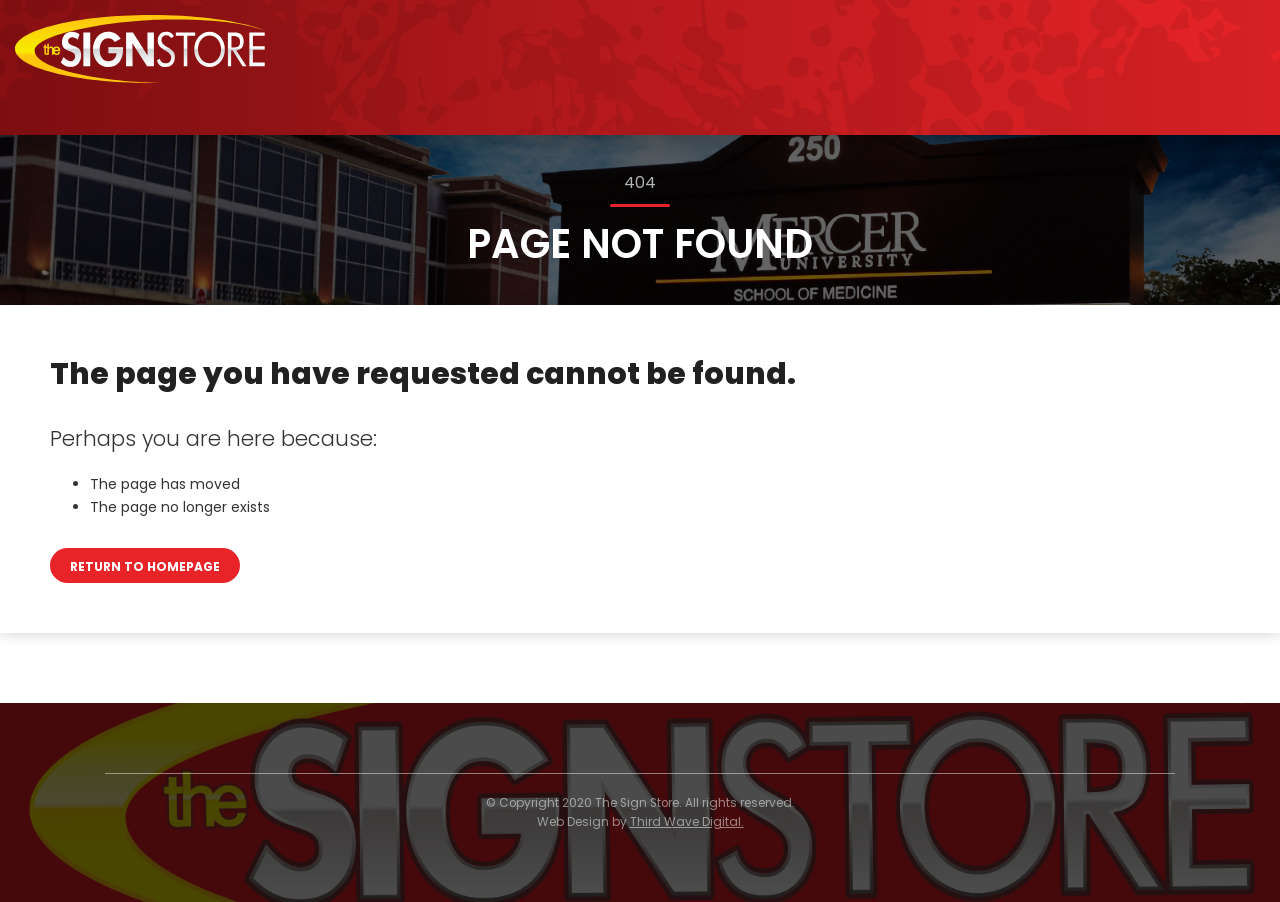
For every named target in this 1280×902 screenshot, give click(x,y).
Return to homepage (145, 566)
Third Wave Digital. (687, 822)
